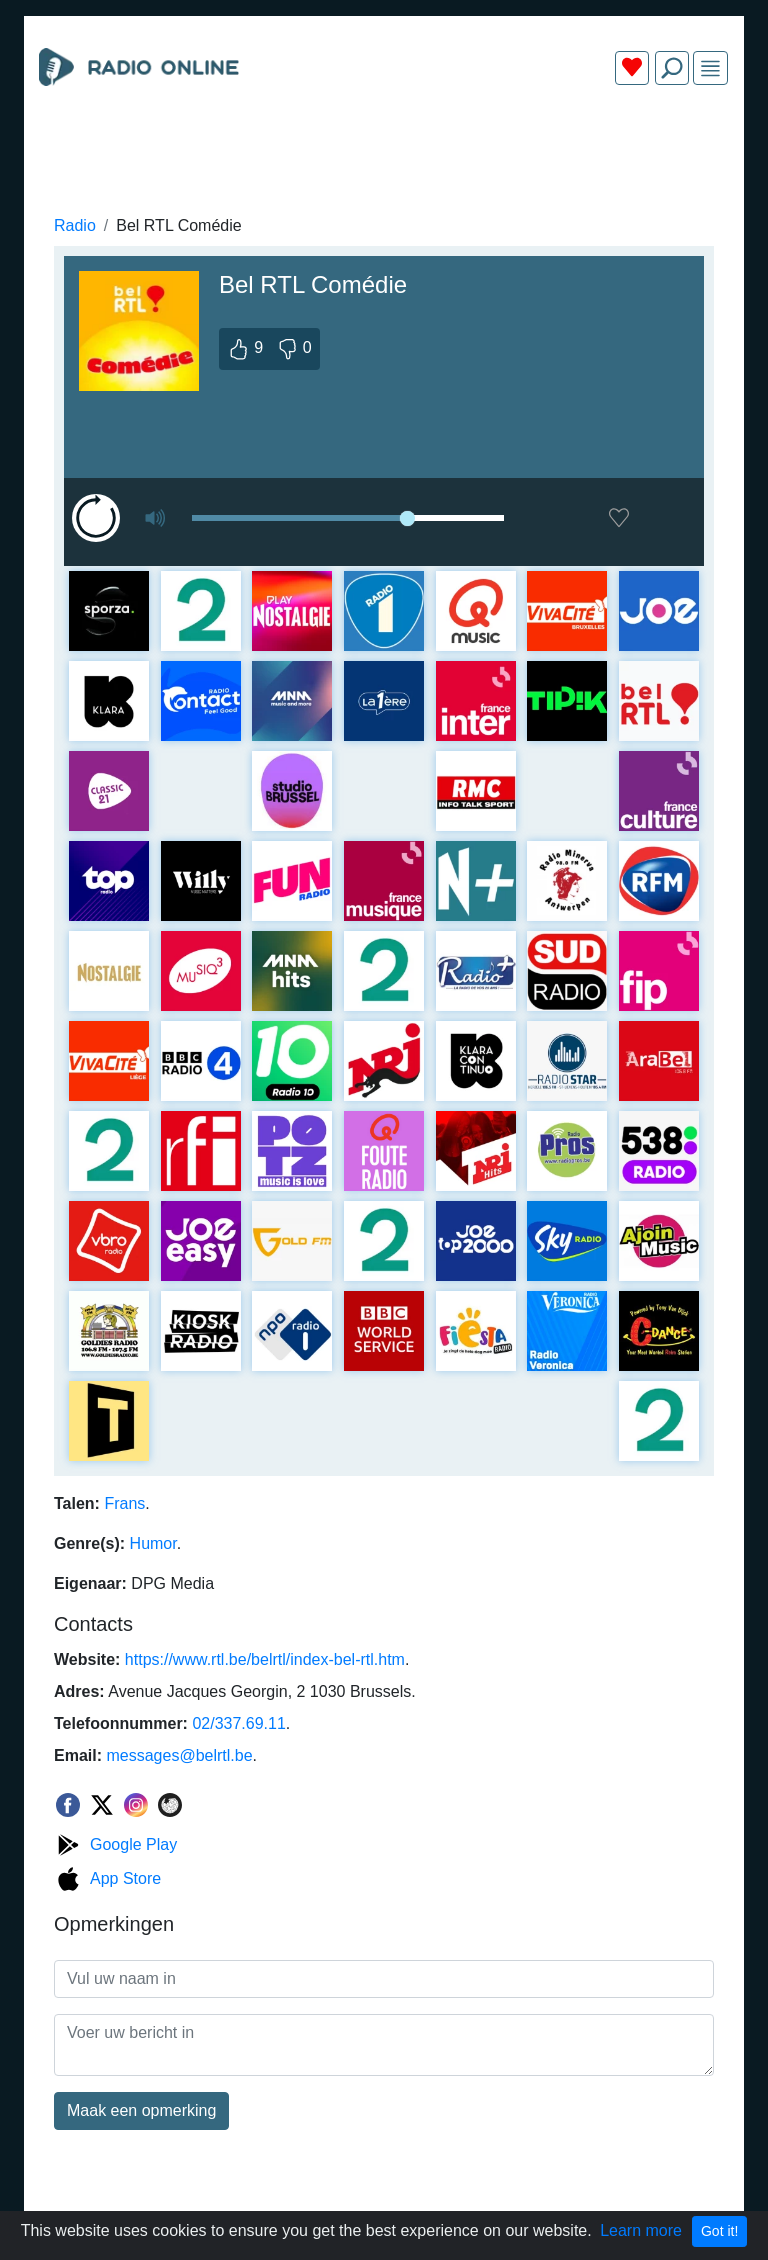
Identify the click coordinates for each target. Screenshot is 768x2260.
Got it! (719, 2231)
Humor (153, 1543)
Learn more (641, 2230)
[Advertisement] (384, 148)
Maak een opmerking (141, 2110)
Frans (124, 1503)
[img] (710, 68)
